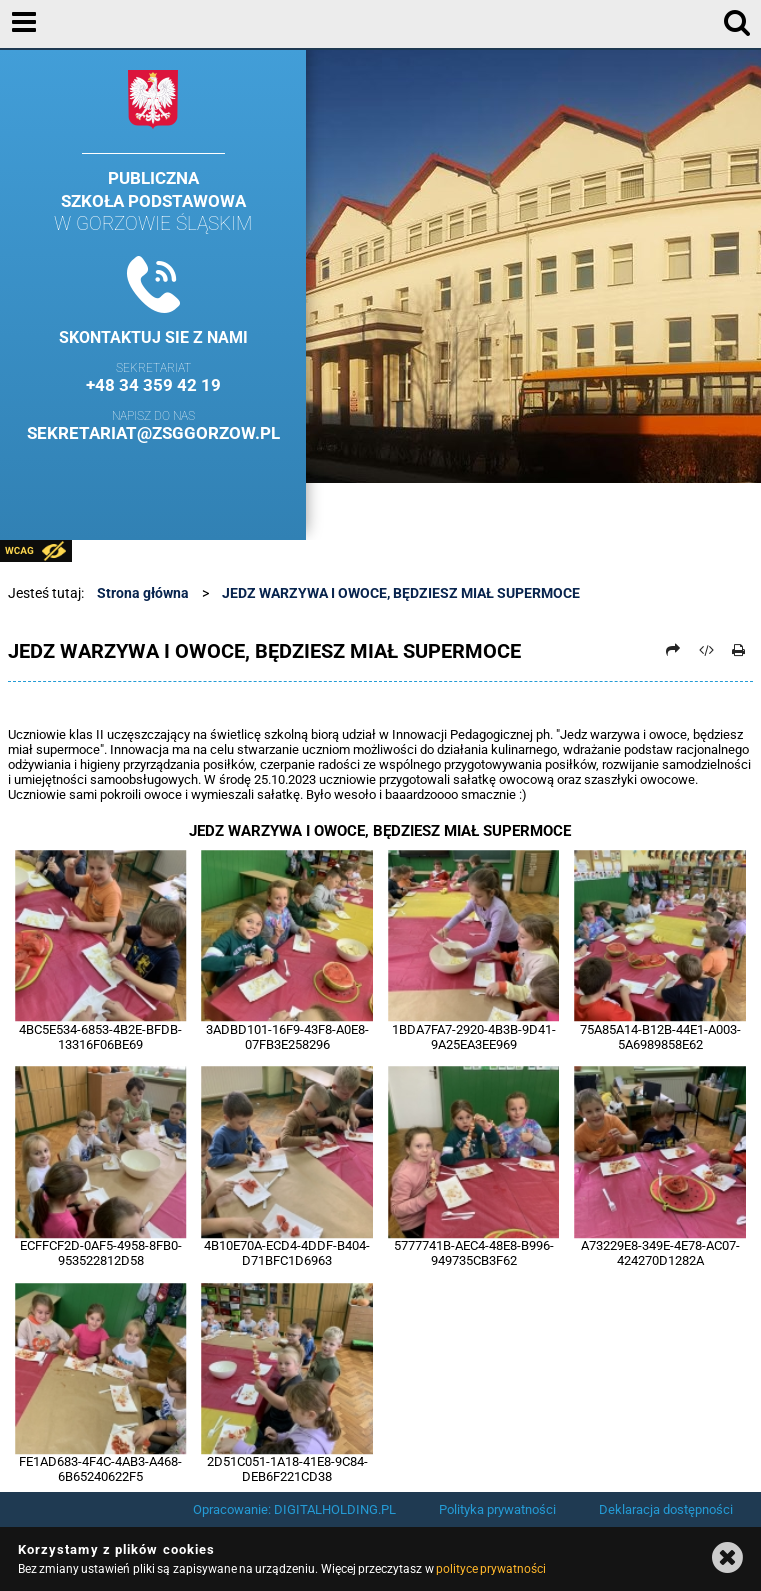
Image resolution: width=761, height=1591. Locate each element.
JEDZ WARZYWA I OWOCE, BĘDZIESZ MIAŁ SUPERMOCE (401, 593)
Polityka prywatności (497, 1509)
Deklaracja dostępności (666, 1509)
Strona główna (143, 593)
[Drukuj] (739, 650)
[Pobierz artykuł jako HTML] (706, 650)
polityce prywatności (491, 1569)
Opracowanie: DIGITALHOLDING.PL (294, 1509)
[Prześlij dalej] (674, 650)
